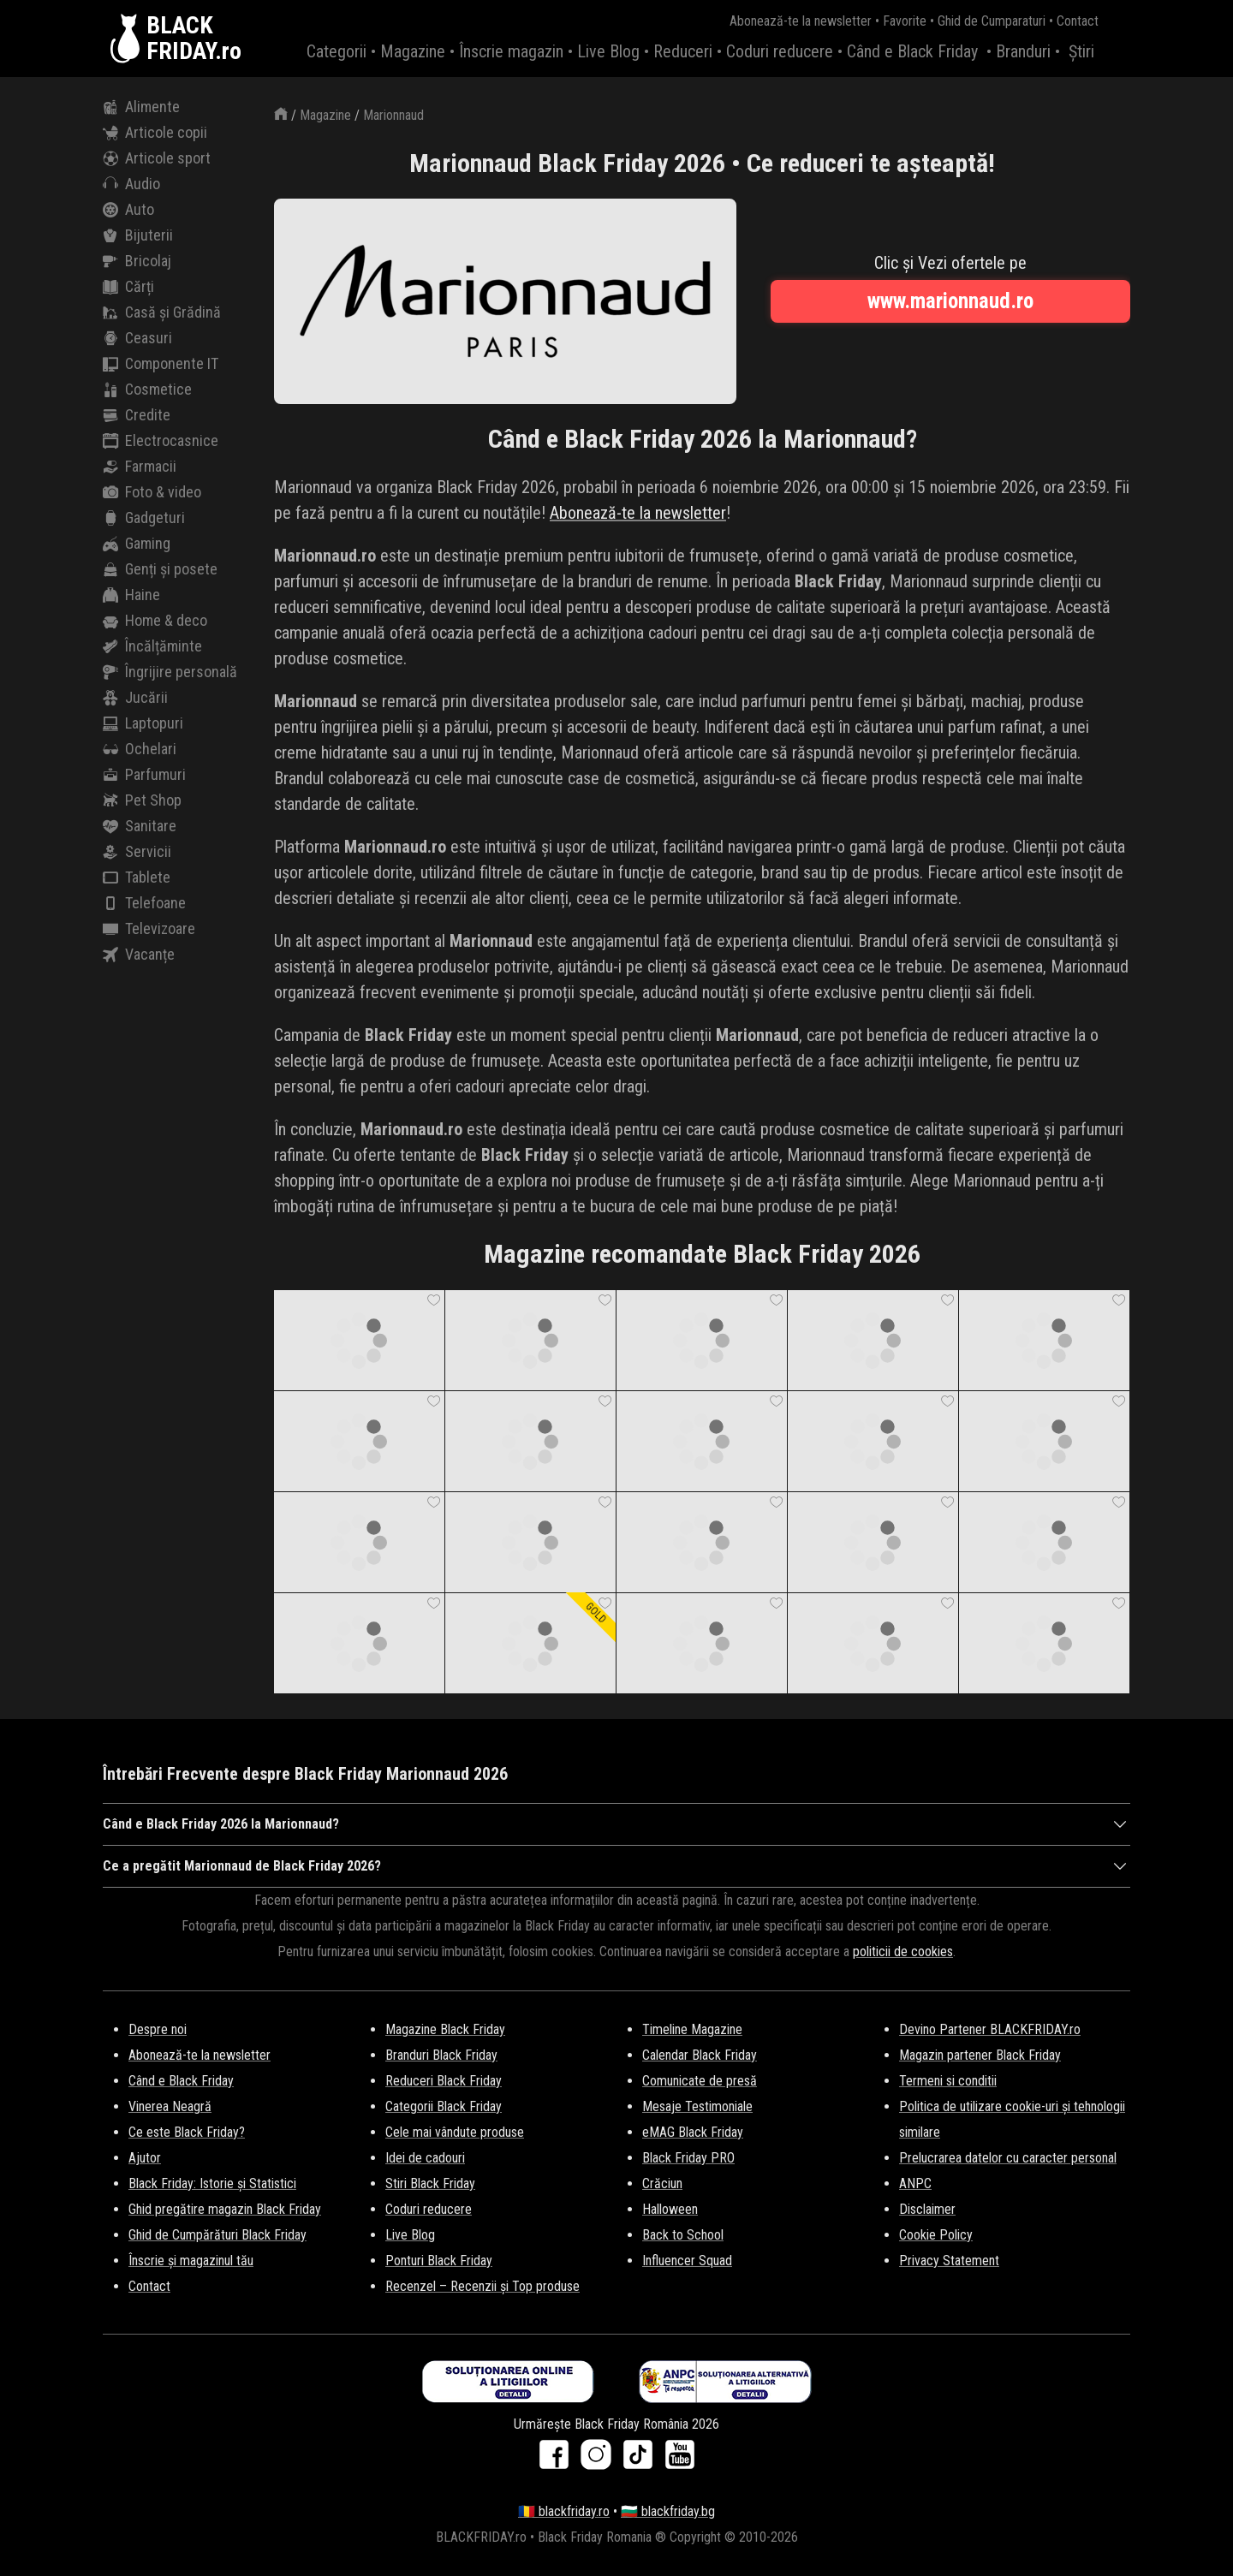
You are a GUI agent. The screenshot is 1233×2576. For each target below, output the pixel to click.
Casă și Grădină (162, 312)
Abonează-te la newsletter (801, 21)
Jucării (135, 698)
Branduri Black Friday (441, 2055)
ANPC (915, 2183)
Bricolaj (137, 261)
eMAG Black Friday (692, 2132)
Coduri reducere (779, 51)
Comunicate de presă (699, 2081)
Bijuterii (138, 235)
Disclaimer (927, 2209)
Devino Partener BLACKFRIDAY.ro (990, 2029)
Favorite (904, 21)
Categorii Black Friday (443, 2106)
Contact (1078, 21)
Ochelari (139, 749)
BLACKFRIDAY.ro (193, 38)
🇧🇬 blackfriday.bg (668, 2511)
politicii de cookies (903, 1951)
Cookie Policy (936, 2235)
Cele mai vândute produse (454, 2132)
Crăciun (662, 2183)
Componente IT (160, 364)
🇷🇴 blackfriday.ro (564, 2511)
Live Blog (608, 51)
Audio (131, 184)
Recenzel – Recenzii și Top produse (482, 2286)
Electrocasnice (160, 441)
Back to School (683, 2235)
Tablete (136, 877)
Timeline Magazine (692, 2029)
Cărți (128, 287)
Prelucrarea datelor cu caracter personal (1008, 2158)
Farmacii (139, 466)
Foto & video (152, 492)
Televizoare (149, 929)
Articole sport (157, 158)
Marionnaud (393, 115)
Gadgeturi (144, 518)
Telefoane (144, 903)
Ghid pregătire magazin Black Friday (224, 2209)
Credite (136, 415)
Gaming (136, 543)
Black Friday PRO (688, 2158)
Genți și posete (160, 569)
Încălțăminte (152, 646)
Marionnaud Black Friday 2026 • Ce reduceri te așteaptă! (702, 163)
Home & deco (155, 621)
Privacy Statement (949, 2260)
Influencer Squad (687, 2260)
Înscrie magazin (511, 51)
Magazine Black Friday (445, 2029)
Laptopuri (143, 723)
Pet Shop (142, 800)
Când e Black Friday (912, 51)
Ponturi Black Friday (438, 2260)
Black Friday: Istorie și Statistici (212, 2183)
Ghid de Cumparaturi (991, 21)
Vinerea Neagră (169, 2106)
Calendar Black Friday (699, 2055)
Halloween (670, 2209)
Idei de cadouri (425, 2158)
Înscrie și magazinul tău (190, 2260)
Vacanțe (139, 954)
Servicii (137, 852)
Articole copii (155, 133)
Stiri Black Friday (430, 2183)
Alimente (141, 107)
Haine (131, 595)
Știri (1081, 51)
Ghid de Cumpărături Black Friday (217, 2235)
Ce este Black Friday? (186, 2132)
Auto (128, 210)
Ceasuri (137, 338)
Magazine (412, 51)
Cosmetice (147, 389)
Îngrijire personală (170, 672)
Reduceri (682, 51)
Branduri (1023, 51)
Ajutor (144, 2158)
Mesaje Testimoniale (697, 2106)
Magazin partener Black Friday (980, 2055)
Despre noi (157, 2029)
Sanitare (139, 826)
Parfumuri (144, 775)
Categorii (336, 51)
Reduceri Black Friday (443, 2081)
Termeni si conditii (948, 2081)
